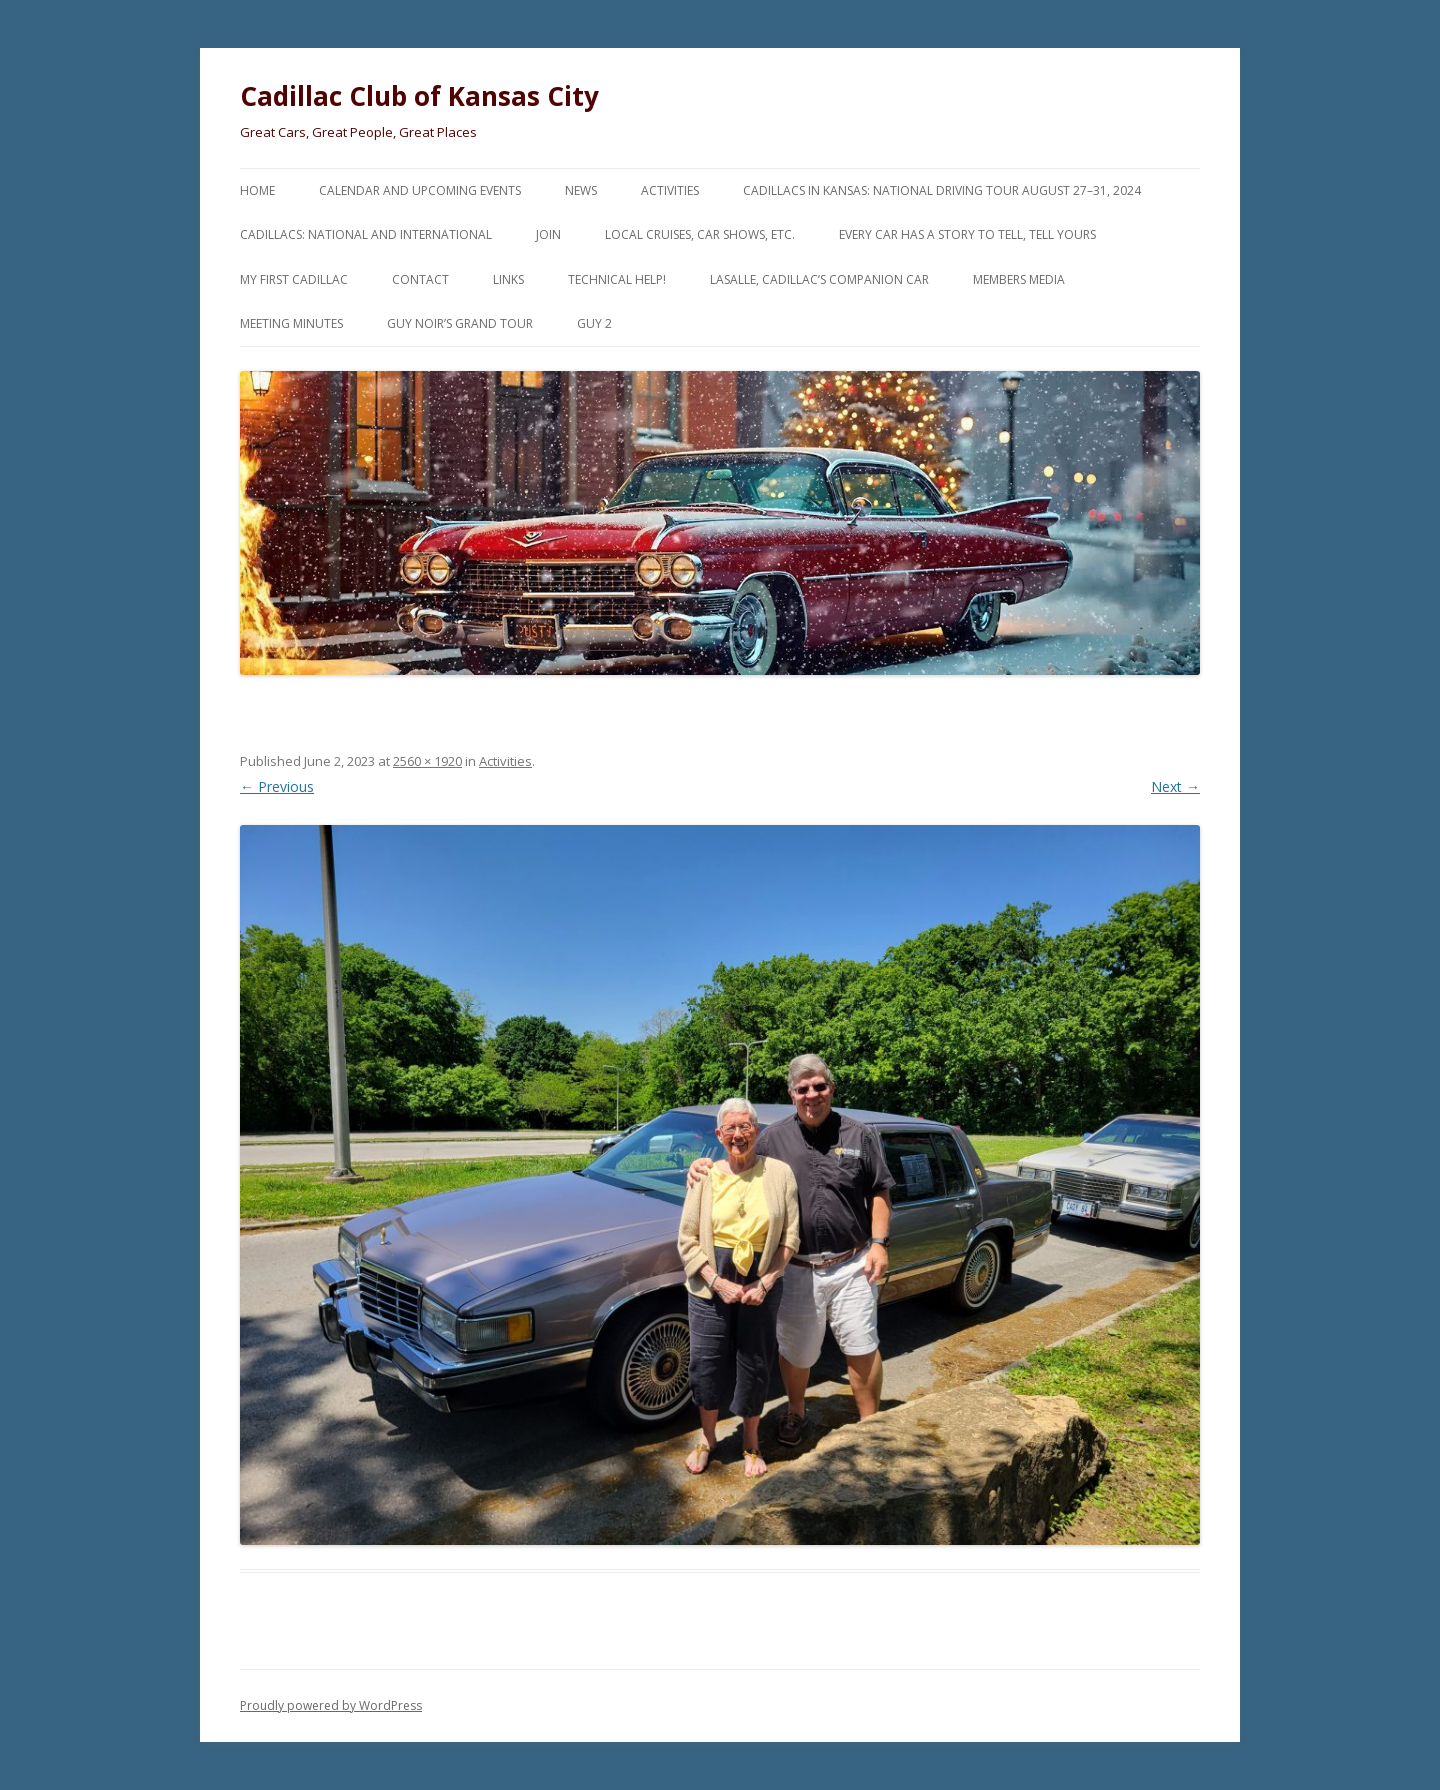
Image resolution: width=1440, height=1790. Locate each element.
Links (508, 279)
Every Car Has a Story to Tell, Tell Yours (967, 234)
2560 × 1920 (427, 761)
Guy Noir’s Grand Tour (460, 323)
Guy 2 (594, 323)
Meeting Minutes (291, 323)
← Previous (277, 786)
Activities (670, 190)
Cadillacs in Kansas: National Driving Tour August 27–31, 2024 (942, 190)
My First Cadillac (294, 279)
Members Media (1019, 279)
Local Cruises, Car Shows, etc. (700, 234)
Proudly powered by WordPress (331, 1705)
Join (548, 234)
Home (257, 190)
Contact (420, 279)
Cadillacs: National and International (366, 234)
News (581, 190)
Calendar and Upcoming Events (420, 190)
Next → (1175, 786)
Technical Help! (617, 279)
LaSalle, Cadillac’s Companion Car (819, 279)
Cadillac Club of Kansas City (419, 96)
